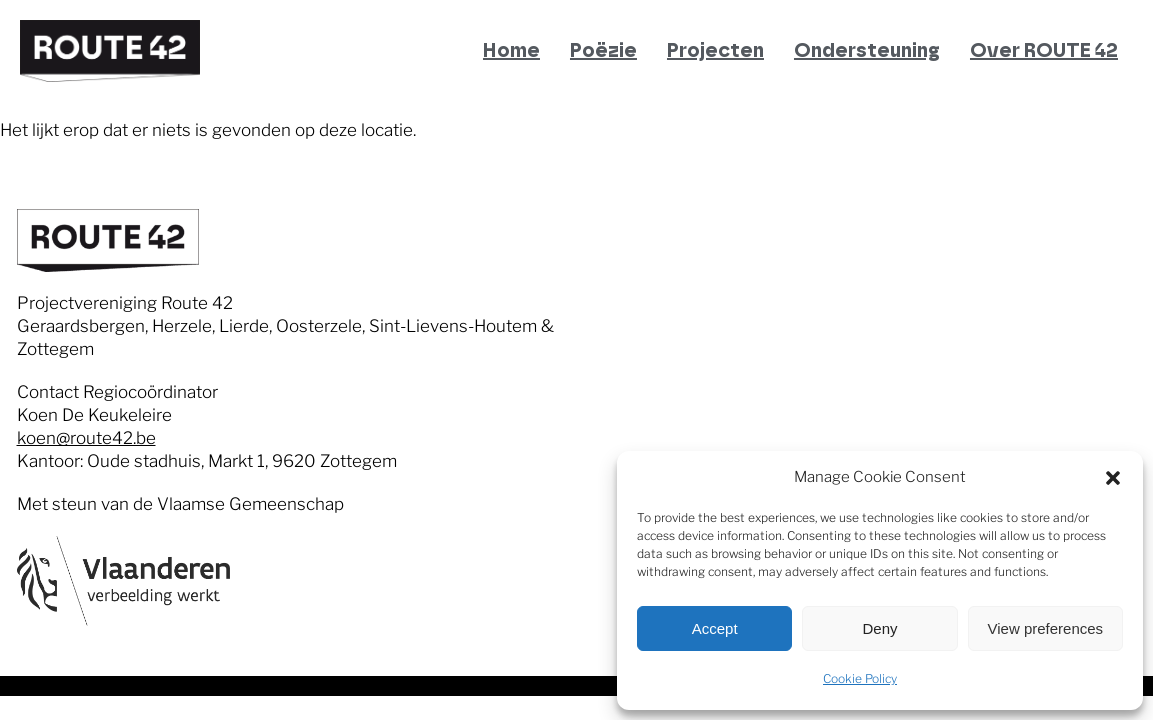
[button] (1113, 478)
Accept (715, 628)
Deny (879, 628)
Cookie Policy (860, 678)
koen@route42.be (86, 438)
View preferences (1046, 628)
